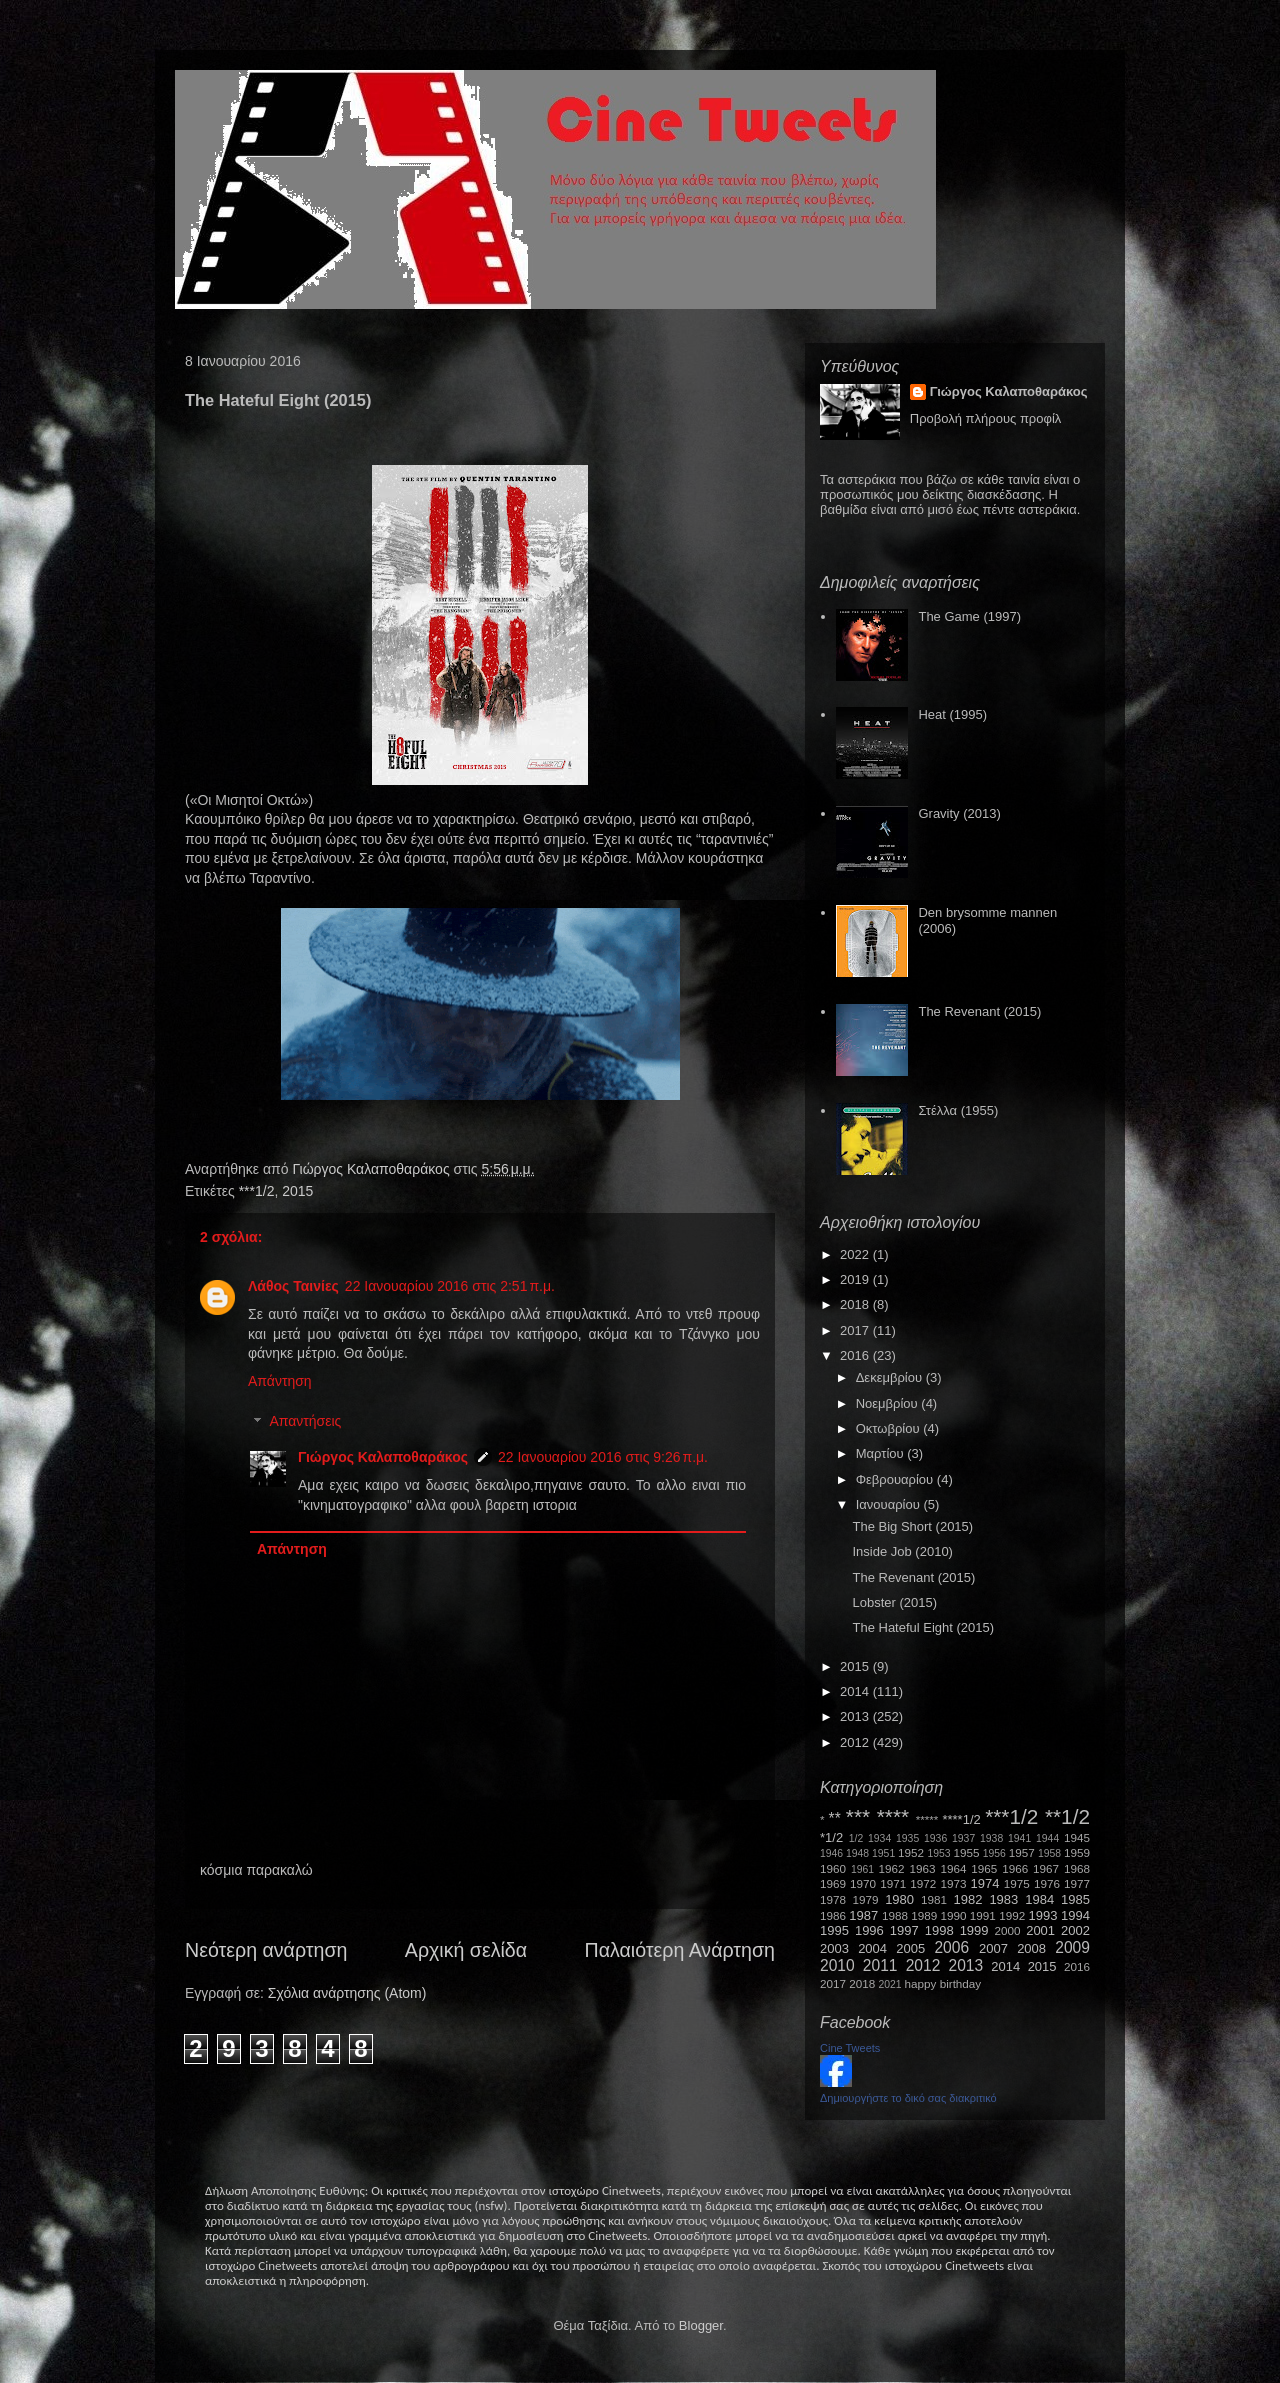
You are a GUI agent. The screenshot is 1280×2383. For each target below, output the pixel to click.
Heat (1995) (952, 714)
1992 (1012, 1915)
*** (858, 1816)
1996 (869, 1930)
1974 (984, 1883)
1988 (895, 1915)
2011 (880, 1965)
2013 (856, 1716)
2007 (993, 1948)
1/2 (856, 1838)
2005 (910, 1948)
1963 (922, 1868)
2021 (890, 1984)
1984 (1039, 1899)
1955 (966, 1852)
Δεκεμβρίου (891, 1377)
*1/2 (831, 1837)
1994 (1075, 1915)
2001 (1040, 1930)
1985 (1075, 1899)
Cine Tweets (850, 2048)
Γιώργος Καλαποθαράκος (372, 1169)
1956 (994, 1853)
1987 (863, 1915)
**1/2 (1067, 1816)
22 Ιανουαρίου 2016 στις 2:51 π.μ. (450, 1286)
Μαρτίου (882, 1453)
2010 (837, 1965)
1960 (833, 1868)
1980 (899, 1899)
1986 (833, 1915)
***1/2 (257, 1191)
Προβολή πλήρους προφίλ (986, 418)
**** (893, 1816)
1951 (883, 1853)
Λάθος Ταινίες (293, 1286)
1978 (833, 1899)
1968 (1077, 1868)
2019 (856, 1279)
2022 (856, 1254)
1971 (893, 1883)
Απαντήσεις (305, 1422)
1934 (879, 1838)
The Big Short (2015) (912, 1526)
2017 (856, 1330)
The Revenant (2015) (979, 1011)
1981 (934, 1899)
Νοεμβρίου (889, 1403)
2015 (297, 1191)
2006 (951, 1947)
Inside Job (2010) (902, 1551)
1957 (1022, 1852)
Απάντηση (280, 1381)
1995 (834, 1930)
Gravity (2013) (959, 813)
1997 (904, 1930)
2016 (856, 1355)
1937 (963, 1838)
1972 (923, 1883)
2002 (1075, 1930)
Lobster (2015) (894, 1602)
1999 (974, 1930)
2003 (834, 1948)
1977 (1077, 1883)
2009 (1072, 1947)
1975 (1017, 1883)
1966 (1015, 1868)
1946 (831, 1853)
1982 (968, 1899)
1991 (983, 1915)
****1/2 (961, 1819)
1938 (991, 1838)
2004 (872, 1948)
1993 (1042, 1915)
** (835, 1818)
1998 (939, 1930)
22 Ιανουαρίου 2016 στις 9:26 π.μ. (603, 1457)
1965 (984, 1868)
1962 (892, 1868)
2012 (856, 1742)
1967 (1046, 1868)
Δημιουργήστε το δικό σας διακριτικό (908, 2098)
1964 (953, 1868)
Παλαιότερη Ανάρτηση (680, 1950)
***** (927, 1819)
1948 (857, 1853)
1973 (953, 1883)
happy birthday (943, 1983)
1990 (954, 1915)
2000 (1008, 1930)
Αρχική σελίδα (466, 1950)
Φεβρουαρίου (896, 1479)
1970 (863, 1883)
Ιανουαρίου (890, 1504)
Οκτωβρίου (889, 1428)
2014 (856, 1691)
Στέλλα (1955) (958, 1110)
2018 (856, 1304)
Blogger (701, 2325)
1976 (1047, 1883)
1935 (907, 1838)
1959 (1077, 1852)
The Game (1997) (969, 616)
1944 (1047, 1838)
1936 (935, 1838)
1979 (866, 1899)
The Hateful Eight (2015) (923, 1627)
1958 (1049, 1853)
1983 (1003, 1899)
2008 (1031, 1948)
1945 (1077, 1837)
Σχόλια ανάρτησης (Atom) (347, 1993)
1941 (1019, 1838)
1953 (938, 1853)
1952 (911, 1852)
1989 (924, 1915)
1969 (833, 1883)
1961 (862, 1869)
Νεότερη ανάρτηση (266, 1950)
